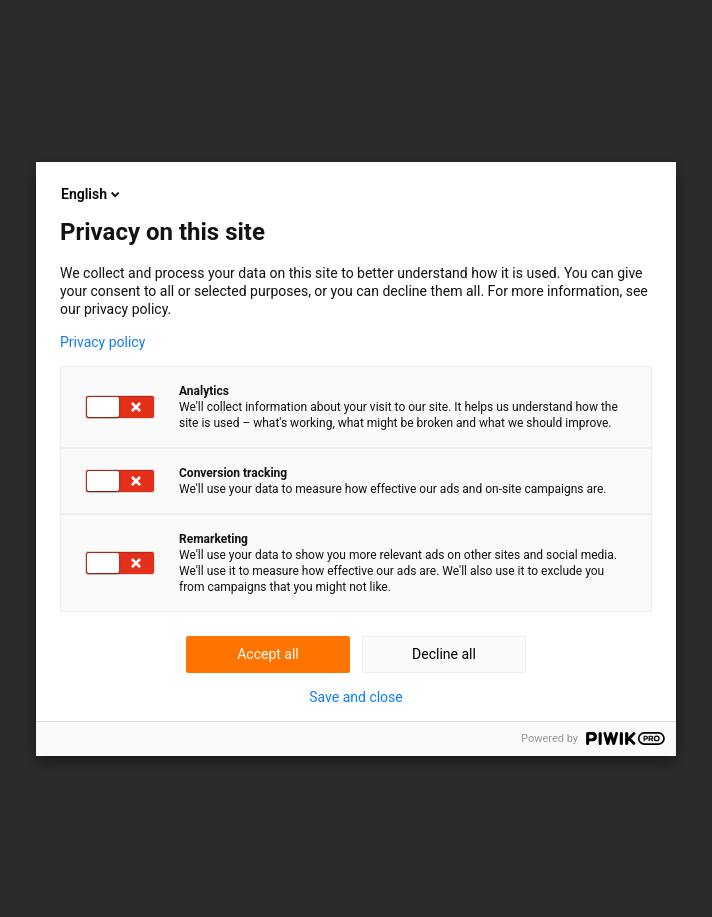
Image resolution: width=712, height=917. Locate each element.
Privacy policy (102, 342)
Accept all (268, 654)
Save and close (356, 697)
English (92, 194)
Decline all (444, 654)
